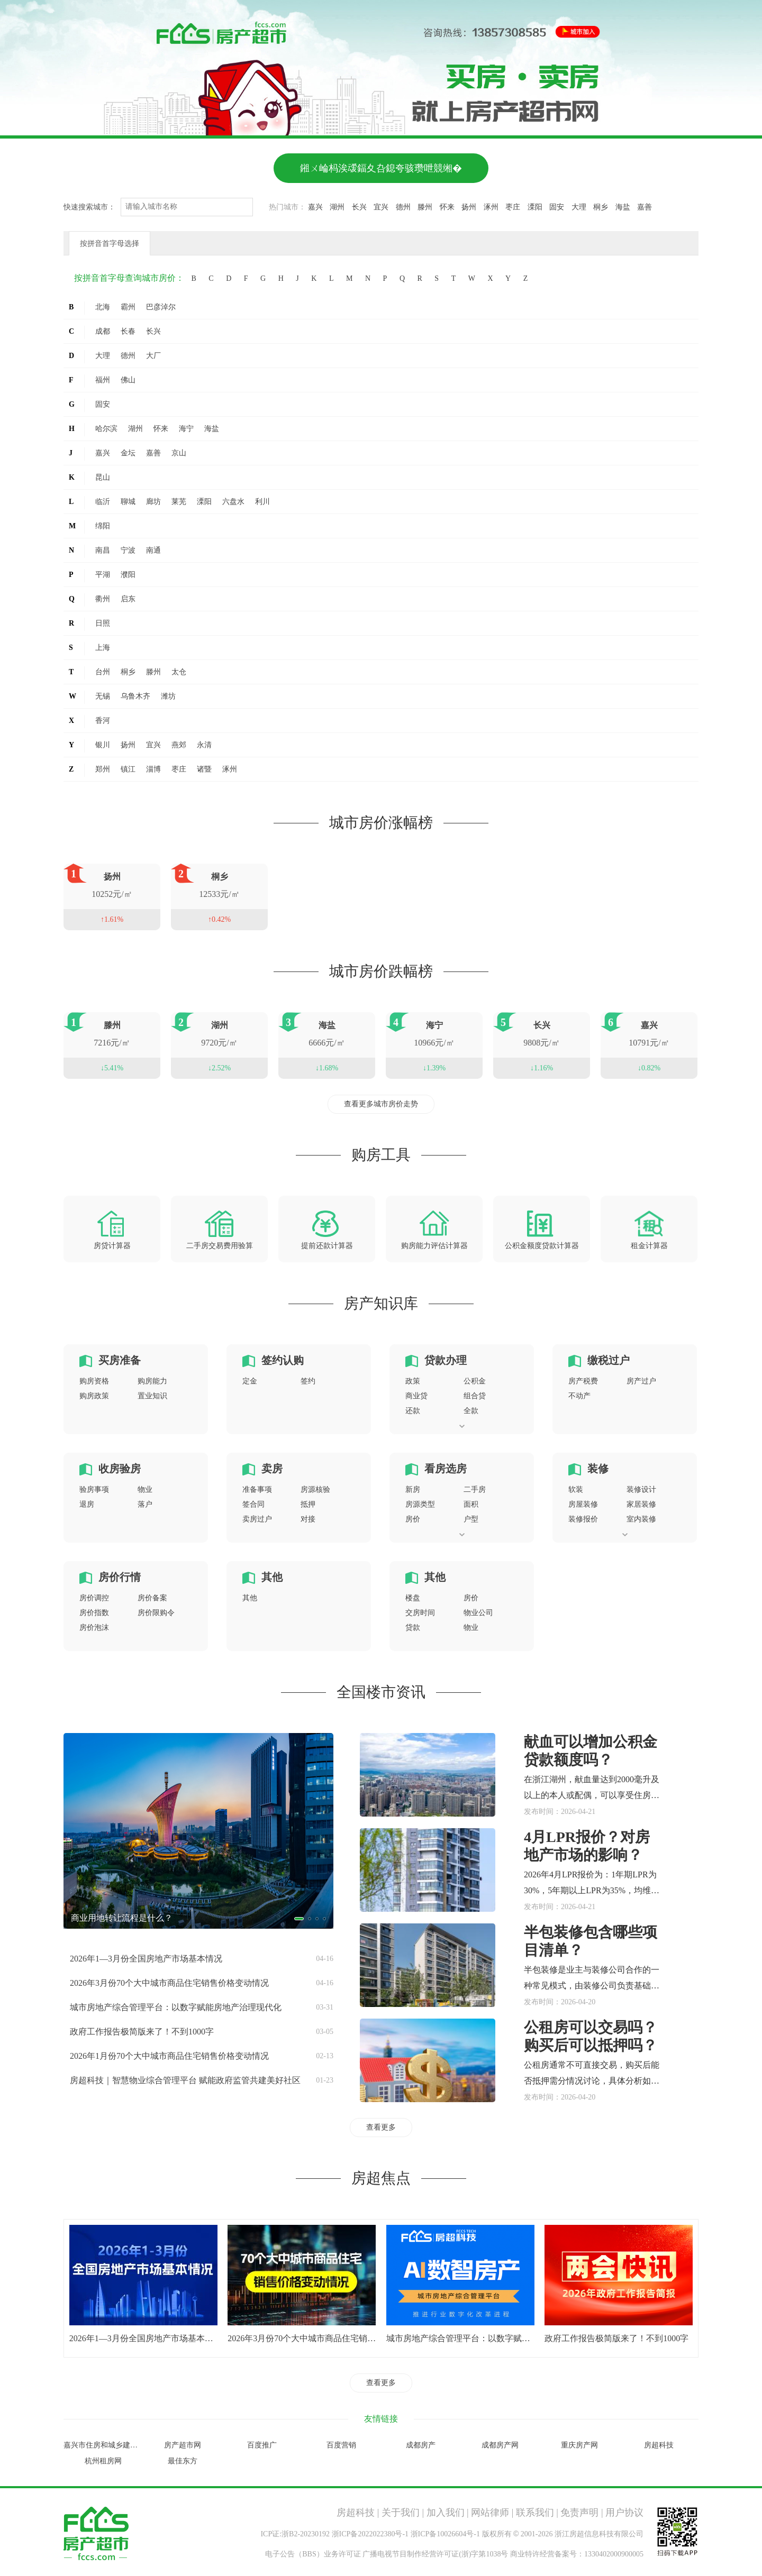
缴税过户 (608, 1360)
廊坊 (153, 502)
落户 (145, 1504)
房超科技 (659, 2445)
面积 (471, 1504)
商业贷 (416, 1396)
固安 (556, 207)
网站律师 (490, 2512)
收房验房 (119, 1468)
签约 (308, 1381)
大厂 (153, 356)
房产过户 (641, 1381)
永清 (204, 745)
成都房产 (421, 2445)
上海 (102, 648)
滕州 (425, 207)
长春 (128, 331)
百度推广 (262, 2445)
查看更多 (381, 2127)
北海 (102, 307)
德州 (403, 207)
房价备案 (152, 1598)
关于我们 (401, 2512)
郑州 (102, 769)
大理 (579, 207)
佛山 (128, 380)
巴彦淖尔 (161, 307)
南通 (153, 550)
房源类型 (420, 1504)
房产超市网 (182, 2445)
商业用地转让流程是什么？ (122, 1917)
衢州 (102, 599)
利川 (262, 502)
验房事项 (94, 1489)
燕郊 (178, 745)
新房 (412, 1489)
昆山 (102, 477)
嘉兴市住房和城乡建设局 (104, 2445)
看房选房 (445, 1468)
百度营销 (341, 2445)
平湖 (102, 575)
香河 (102, 721)
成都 (102, 331)
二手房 (475, 1489)
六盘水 (233, 502)
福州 (102, 380)
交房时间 (420, 1613)
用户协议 (624, 2512)
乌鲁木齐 (135, 696)
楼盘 (412, 1598)
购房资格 (94, 1381)
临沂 (102, 502)
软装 (575, 1489)
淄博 (153, 769)
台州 (102, 672)
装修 (598, 1468)
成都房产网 (500, 2445)
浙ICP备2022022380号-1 (370, 2534)
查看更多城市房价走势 (381, 1104)
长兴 (359, 207)
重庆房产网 (579, 2445)
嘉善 (644, 207)
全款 (471, 1411)
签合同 (253, 1504)
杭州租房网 (103, 2461)
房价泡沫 (94, 1627)
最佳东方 (182, 2461)
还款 (412, 1411)
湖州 (337, 207)
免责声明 (579, 2512)
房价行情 (119, 1577)
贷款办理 (445, 1360)
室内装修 (641, 1519)
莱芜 (178, 502)
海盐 (622, 207)
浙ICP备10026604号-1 (445, 2534)
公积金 (475, 1381)
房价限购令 (156, 1613)
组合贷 (475, 1396)
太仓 (178, 672)
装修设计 (641, 1489)
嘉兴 (315, 207)
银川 (102, 745)
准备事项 (257, 1489)
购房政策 (94, 1396)
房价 (412, 1519)
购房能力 (152, 1381)
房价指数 (94, 1613)
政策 (412, 1381)
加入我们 (446, 2512)
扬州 (468, 207)
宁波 (128, 550)
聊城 (128, 502)
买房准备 (119, 1360)
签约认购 (282, 1360)
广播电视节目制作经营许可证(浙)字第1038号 (435, 2554)
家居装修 (641, 1504)
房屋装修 (583, 1504)
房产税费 (583, 1381)
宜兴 (381, 207)
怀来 (447, 207)
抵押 (308, 1504)
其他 (272, 1577)
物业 (145, 1489)
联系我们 (535, 2512)
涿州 (491, 207)
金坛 (128, 453)
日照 (102, 623)
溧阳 (535, 207)
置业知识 (152, 1396)
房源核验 (315, 1489)
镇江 (128, 769)
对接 (308, 1519)
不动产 (579, 1396)
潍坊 (168, 696)
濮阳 (128, 575)
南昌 (102, 550)
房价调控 (94, 1598)
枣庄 (512, 207)
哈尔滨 (106, 429)
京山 (178, 453)
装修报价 (583, 1519)
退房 (86, 1504)
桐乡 (600, 207)
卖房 (272, 1468)
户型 (471, 1519)
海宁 (186, 429)
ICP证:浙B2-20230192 (295, 2534)
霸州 (128, 307)
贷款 (412, 1627)
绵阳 (102, 526)
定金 (249, 1381)
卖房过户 (257, 1519)
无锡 (102, 696)
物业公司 (478, 1613)
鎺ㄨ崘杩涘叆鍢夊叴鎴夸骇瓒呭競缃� (381, 168)
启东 (128, 599)
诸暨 (204, 769)
